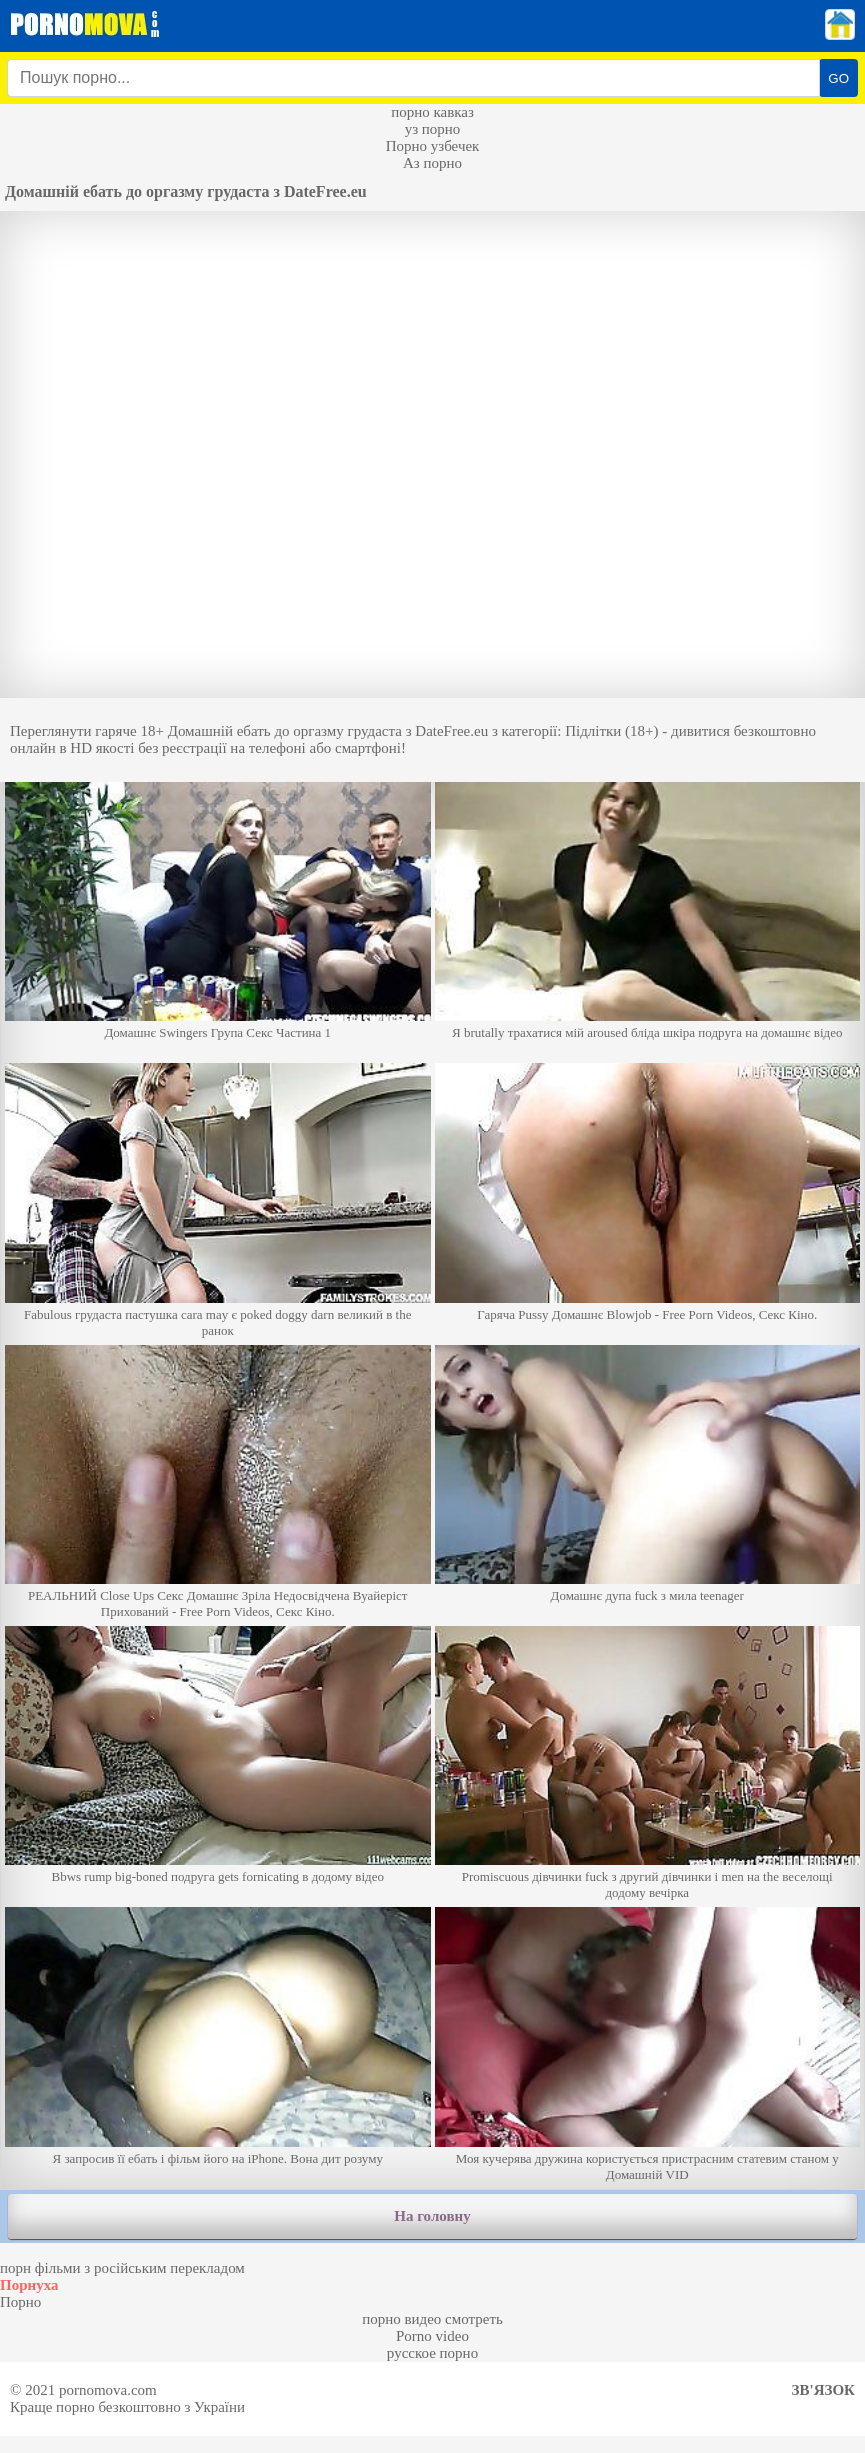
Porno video (432, 2336)
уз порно (433, 129)
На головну (432, 2216)
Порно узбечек (433, 146)
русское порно (432, 2353)
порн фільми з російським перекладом (122, 2268)
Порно (20, 2302)
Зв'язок (823, 2390)
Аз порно (432, 163)
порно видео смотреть (432, 2319)
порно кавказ (432, 112)
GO (838, 78)
